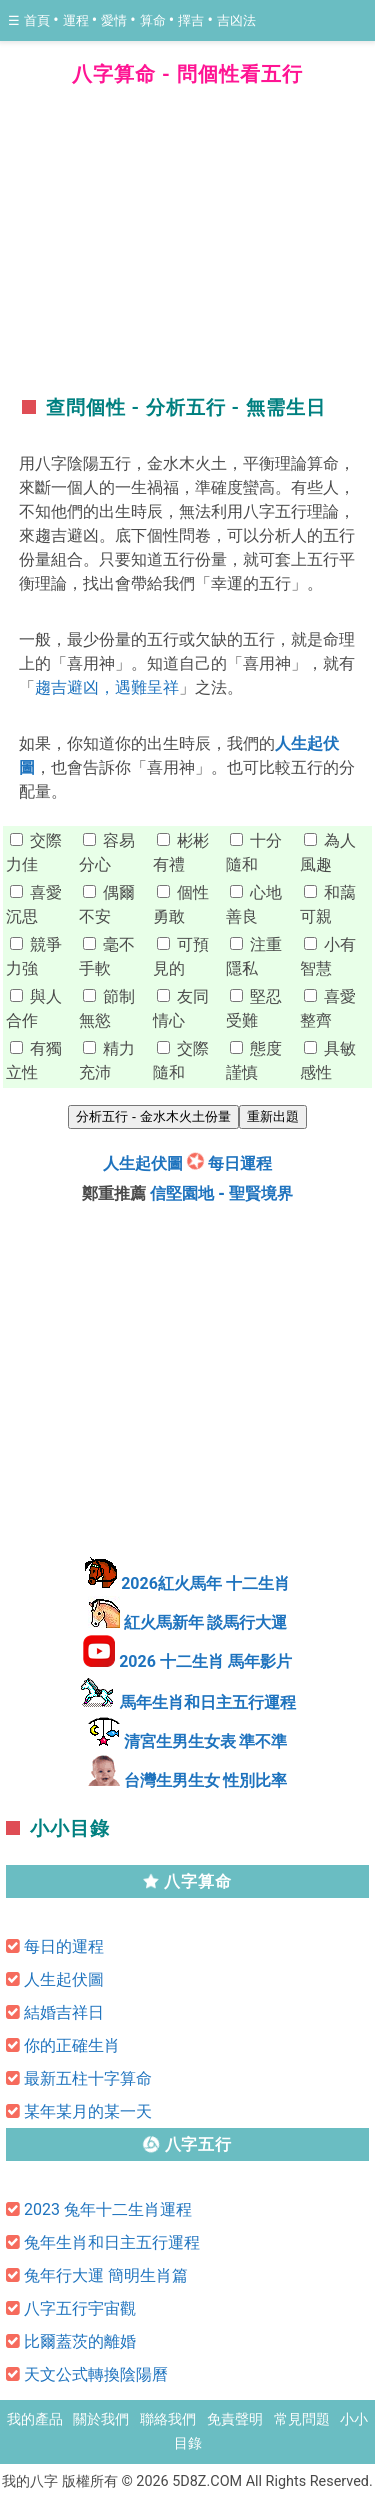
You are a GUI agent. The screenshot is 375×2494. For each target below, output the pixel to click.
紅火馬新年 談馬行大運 (206, 1622)
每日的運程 (64, 1946)
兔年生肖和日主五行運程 (112, 2242)
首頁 (38, 20)
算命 (154, 20)
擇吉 (192, 20)
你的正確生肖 (72, 2045)
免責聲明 (235, 2419)
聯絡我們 (168, 2419)
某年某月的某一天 (88, 2111)
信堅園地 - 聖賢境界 (221, 1193)
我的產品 (35, 2419)
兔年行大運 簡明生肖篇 (106, 2275)
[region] (188, 245)
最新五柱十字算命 (88, 2078)
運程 (77, 20)
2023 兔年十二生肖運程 (108, 2209)
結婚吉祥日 (64, 2012)
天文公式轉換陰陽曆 (96, 2374)
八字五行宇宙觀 (80, 2308)
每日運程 (240, 1163)
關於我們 (101, 2419)
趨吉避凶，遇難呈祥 (107, 687)
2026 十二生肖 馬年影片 (205, 1661)
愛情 (115, 20)
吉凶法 (236, 20)
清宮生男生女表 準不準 (206, 1741)
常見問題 (302, 2419)
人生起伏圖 (143, 1163)
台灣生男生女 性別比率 (206, 1780)
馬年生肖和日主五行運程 (208, 1702)
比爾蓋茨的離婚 (80, 2341)
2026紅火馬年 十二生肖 (205, 1583)
